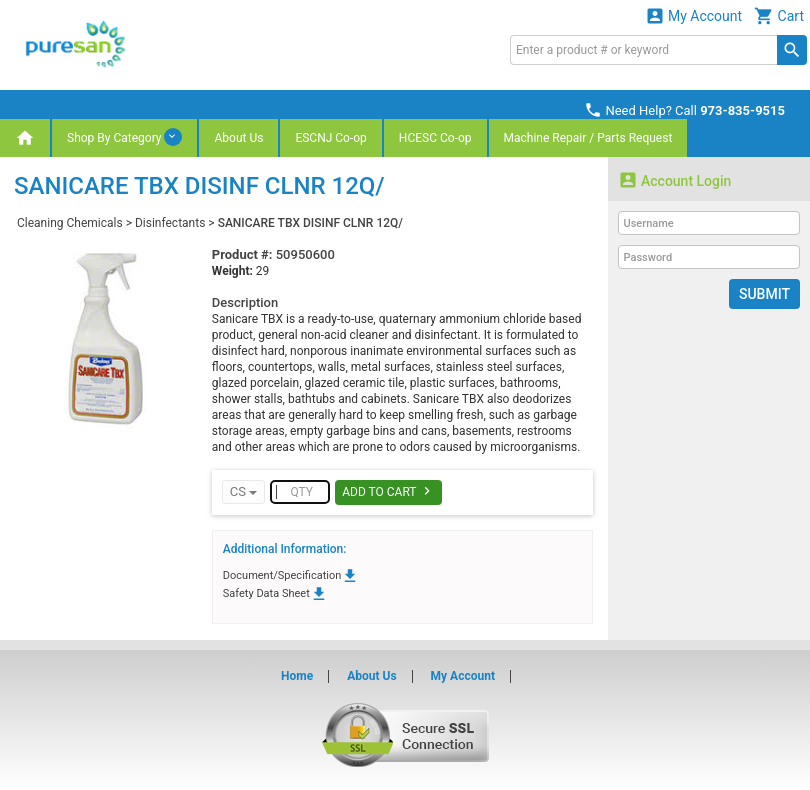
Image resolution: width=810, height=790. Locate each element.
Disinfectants (170, 223)
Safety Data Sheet (275, 593)
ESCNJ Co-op (330, 138)
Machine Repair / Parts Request (588, 138)
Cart (779, 15)
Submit (764, 294)
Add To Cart (388, 491)
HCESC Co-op (435, 138)
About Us (238, 138)
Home (297, 676)
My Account (694, 15)
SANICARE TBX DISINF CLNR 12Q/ (310, 223)
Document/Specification (291, 575)
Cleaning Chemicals (70, 223)
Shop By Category (124, 137)
